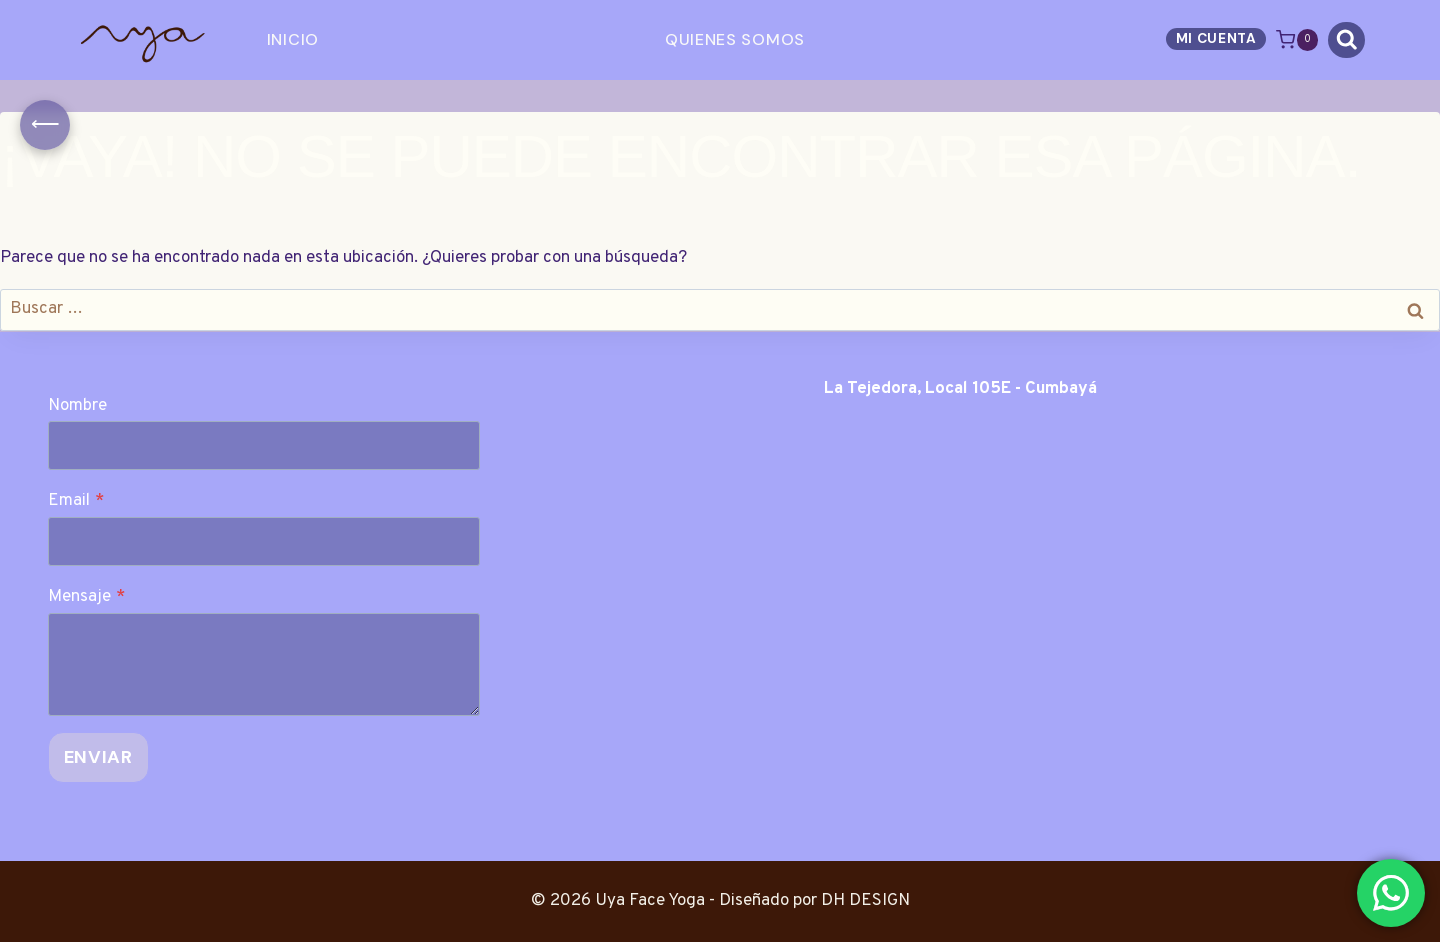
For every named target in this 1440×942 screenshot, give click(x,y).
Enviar (98, 757)
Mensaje (86, 597)
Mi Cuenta (1216, 38)
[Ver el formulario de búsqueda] (1346, 40)
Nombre (77, 406)
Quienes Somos (735, 39)
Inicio (293, 39)
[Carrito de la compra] (1297, 39)
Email (76, 501)
